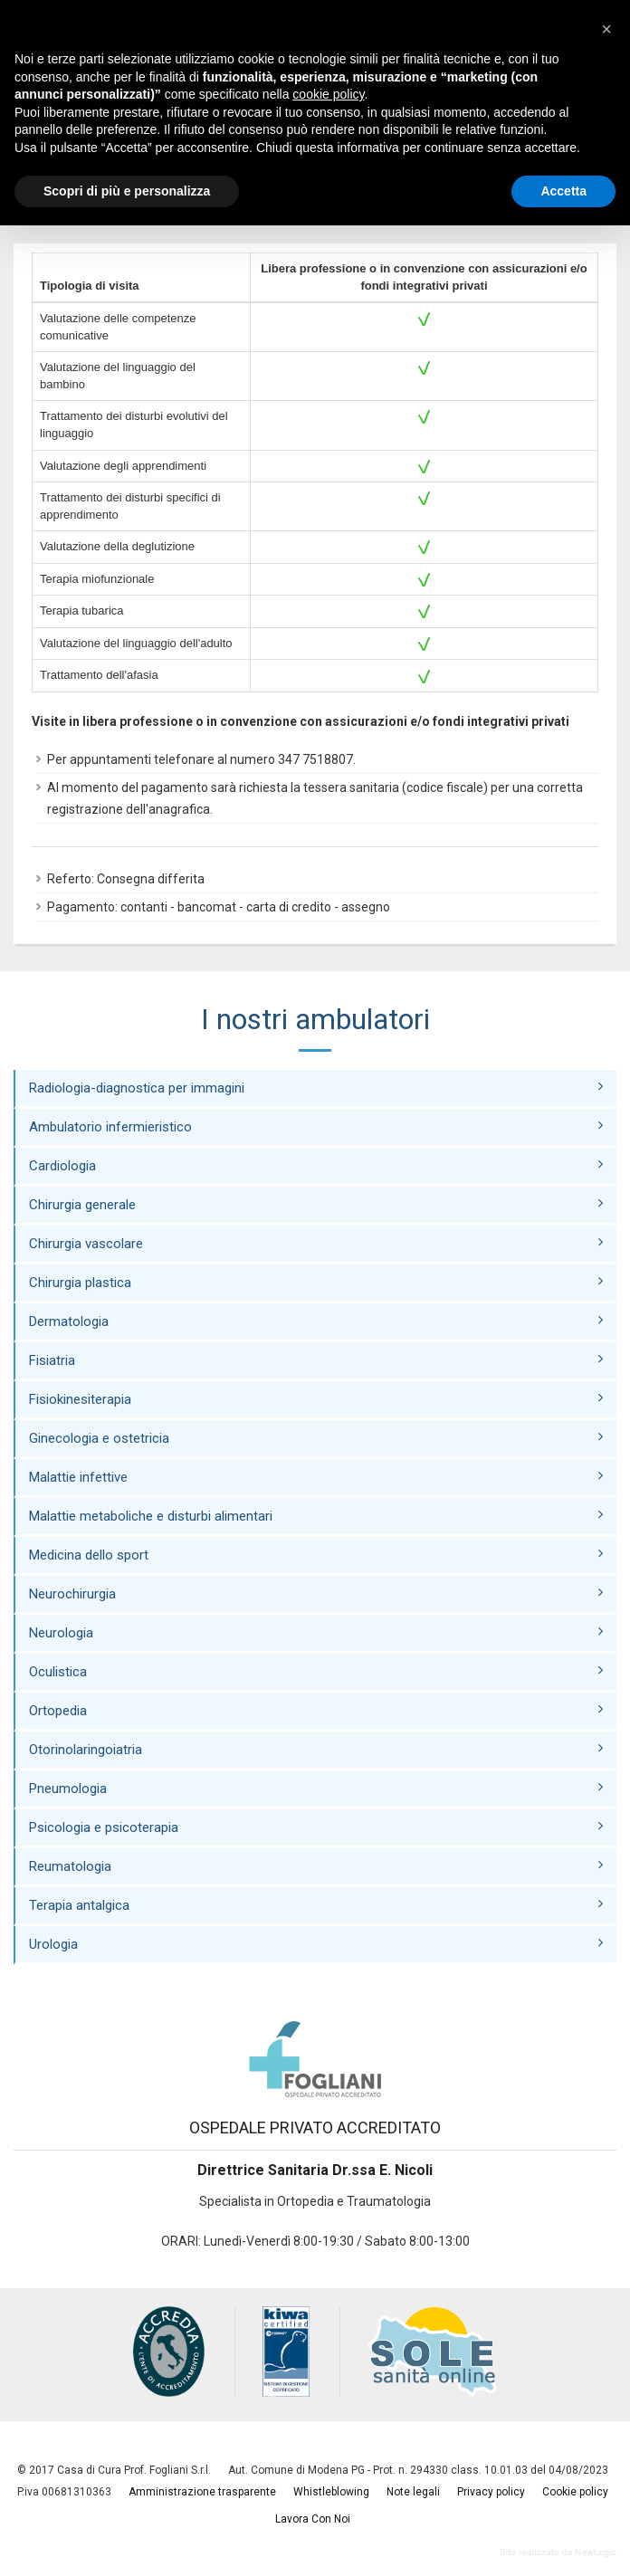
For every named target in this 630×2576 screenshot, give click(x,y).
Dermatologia (316, 1321)
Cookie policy (575, 2491)
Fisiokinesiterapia (316, 1398)
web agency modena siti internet (558, 2552)
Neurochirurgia (316, 1593)
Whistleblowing (331, 2491)
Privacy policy (491, 2491)
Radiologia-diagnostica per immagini (316, 1087)
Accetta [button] (563, 191)
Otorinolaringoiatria (316, 1749)
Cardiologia (316, 1165)
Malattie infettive (316, 1476)
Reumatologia (316, 1866)
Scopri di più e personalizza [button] (126, 191)
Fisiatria (316, 1360)
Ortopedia (316, 1710)
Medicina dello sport (316, 1554)
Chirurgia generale (316, 1204)
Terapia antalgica (316, 1904)
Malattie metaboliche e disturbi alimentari (316, 1515)
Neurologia (316, 1632)
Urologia (316, 1943)
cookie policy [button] (328, 94)
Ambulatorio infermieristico (316, 1126)
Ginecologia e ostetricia (316, 1437)
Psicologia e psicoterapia (316, 1827)
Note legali (413, 2491)
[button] (606, 28)
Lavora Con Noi (312, 2519)
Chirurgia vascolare (316, 1243)
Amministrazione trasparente (202, 2491)
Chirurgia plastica (316, 1282)
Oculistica (316, 1671)
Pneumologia (316, 1788)
